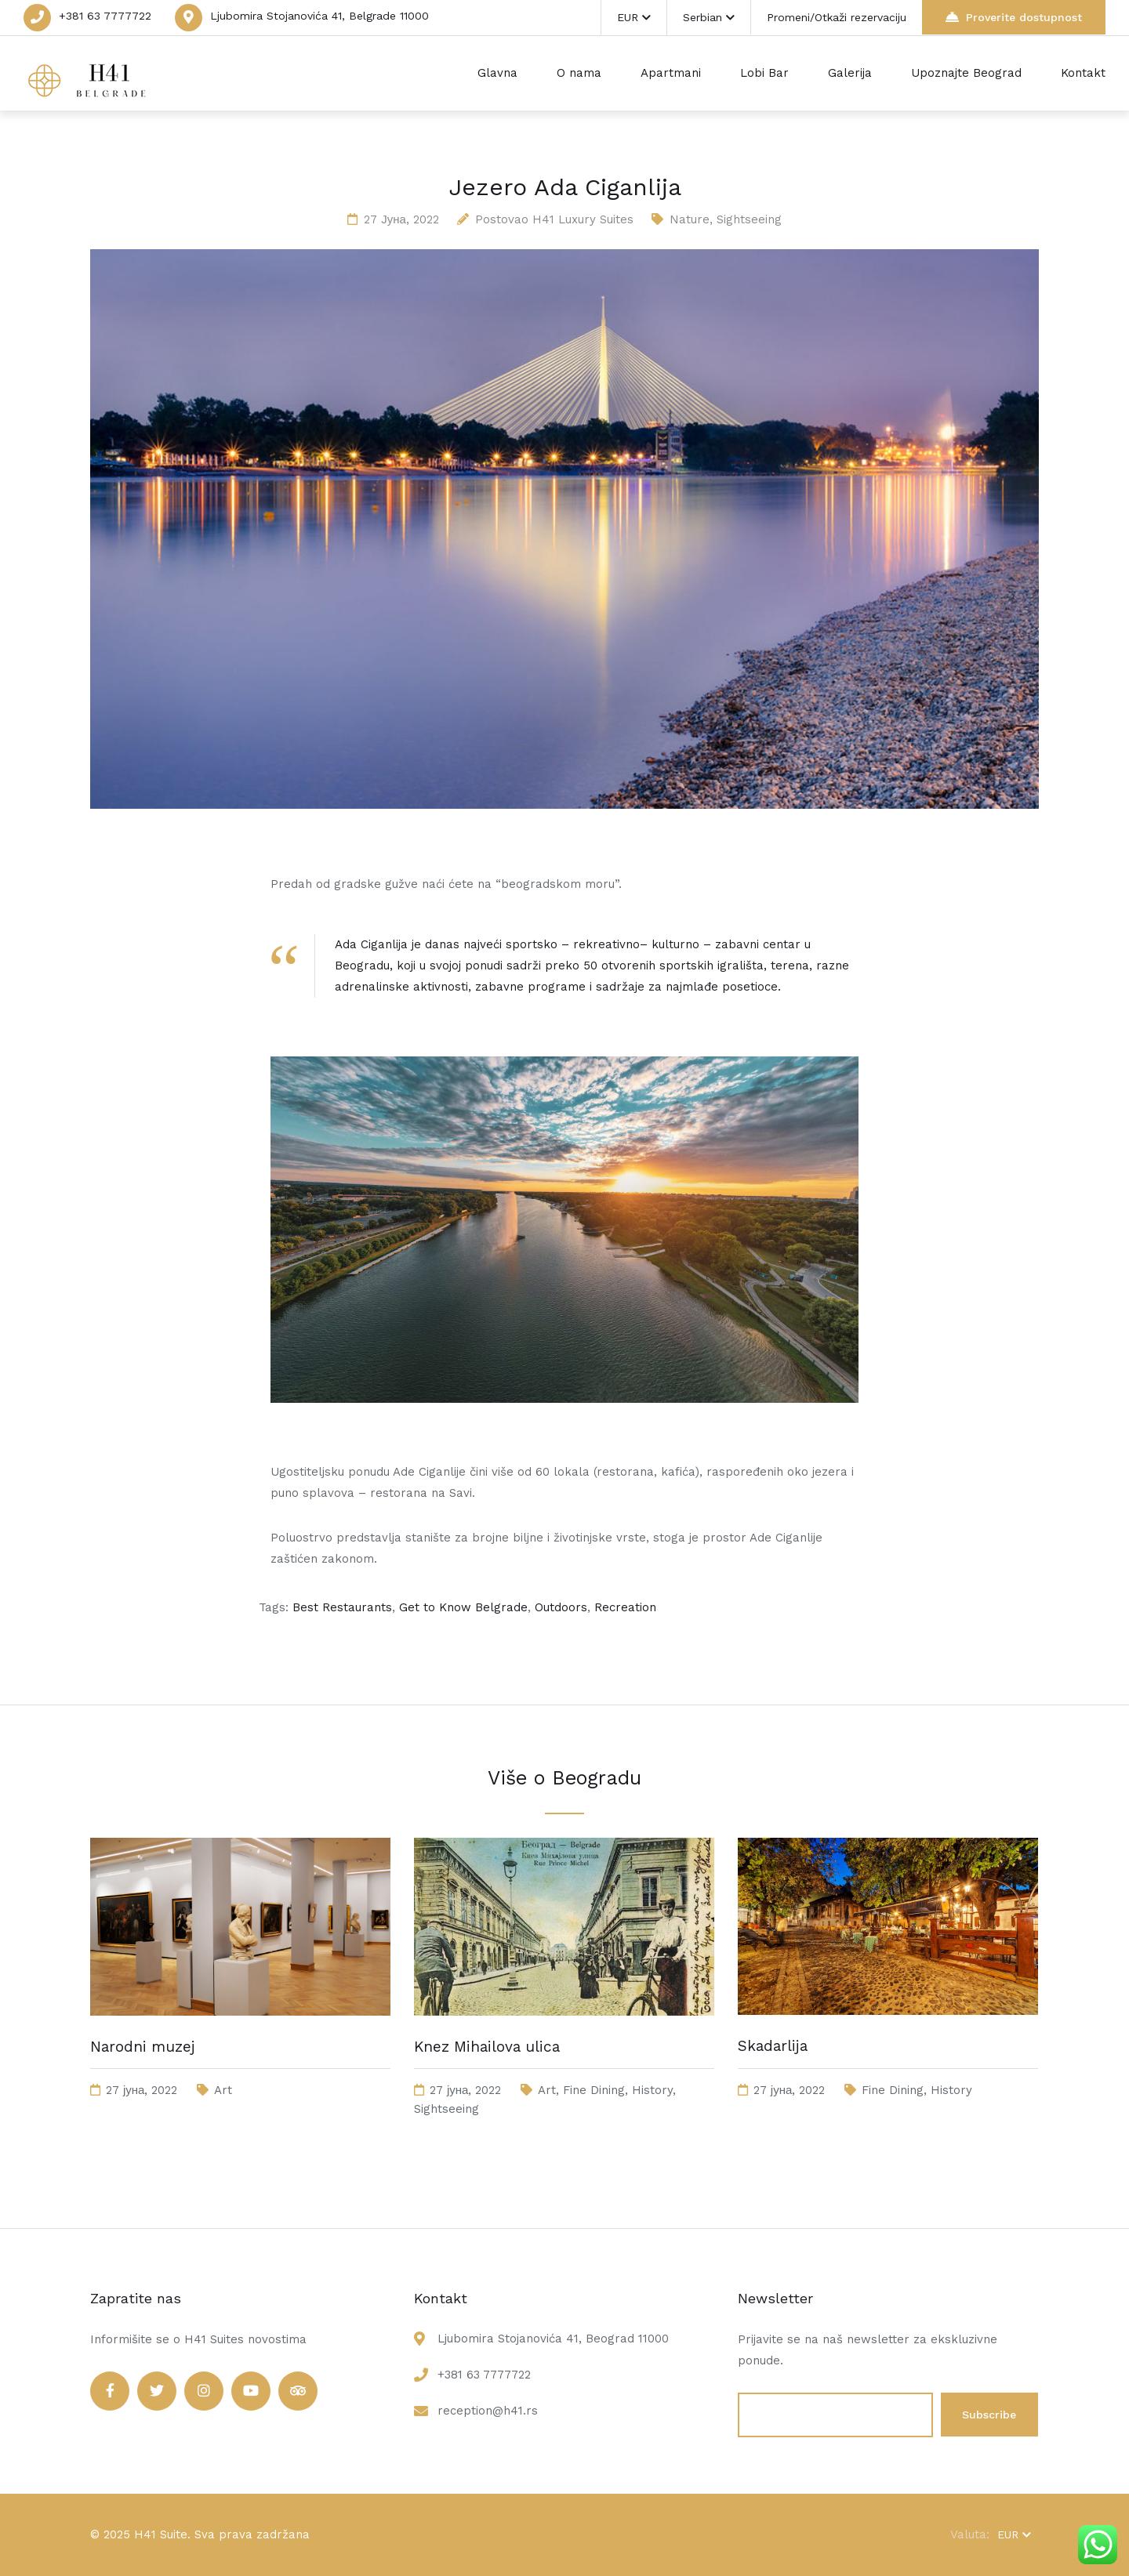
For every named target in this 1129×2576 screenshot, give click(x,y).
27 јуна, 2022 (401, 219)
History (652, 2090)
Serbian (709, 17)
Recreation (625, 1607)
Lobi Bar (764, 73)
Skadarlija (773, 2046)
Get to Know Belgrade (463, 1607)
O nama (579, 73)
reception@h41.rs (487, 2411)
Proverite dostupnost (1014, 17)
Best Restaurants (342, 1607)
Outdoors (561, 1607)
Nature (690, 219)
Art (223, 2090)
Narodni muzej (142, 2047)
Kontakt (1083, 73)
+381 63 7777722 (105, 15)
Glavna (497, 73)
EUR (634, 17)
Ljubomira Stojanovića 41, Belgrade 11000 (319, 15)
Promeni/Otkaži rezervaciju (836, 17)
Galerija (850, 73)
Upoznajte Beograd (966, 73)
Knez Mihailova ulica (487, 2047)
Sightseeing (749, 219)
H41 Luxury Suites (582, 219)
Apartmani (671, 73)
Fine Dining (594, 2090)
